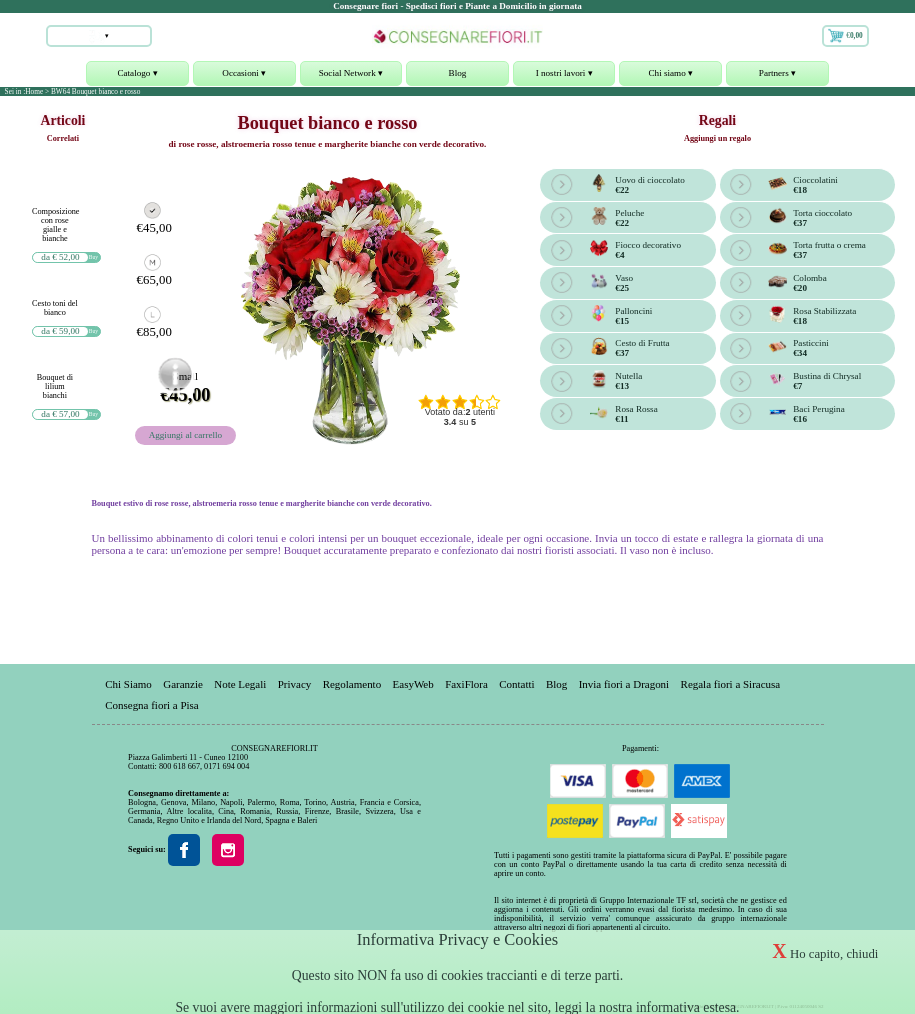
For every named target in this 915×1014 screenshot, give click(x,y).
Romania (255, 811)
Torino (315, 802)
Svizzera (379, 811)
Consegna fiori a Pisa (152, 704)
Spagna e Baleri (291, 820)
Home (34, 91)
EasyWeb (413, 683)
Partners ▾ (777, 77)
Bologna (142, 802)
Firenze (317, 811)
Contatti (516, 683)
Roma (290, 802)
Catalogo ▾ (137, 77)
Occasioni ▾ (244, 77)
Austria (343, 802)
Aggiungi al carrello (185, 435)
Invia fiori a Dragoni (624, 683)
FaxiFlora (466, 683)
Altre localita (188, 811)
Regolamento (352, 683)
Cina (226, 811)
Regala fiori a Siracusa (731, 683)
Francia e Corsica (389, 802)
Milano (203, 802)
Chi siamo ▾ (670, 77)
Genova (174, 802)
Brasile (347, 811)
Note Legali (240, 683)
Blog (458, 73)
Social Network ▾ (351, 77)
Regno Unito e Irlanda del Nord (209, 820)
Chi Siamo (128, 683)
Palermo (260, 802)
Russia (287, 811)
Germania (144, 811)
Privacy (295, 683)
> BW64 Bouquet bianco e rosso (92, 91)
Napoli (231, 802)
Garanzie (183, 683)
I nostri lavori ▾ (564, 77)
